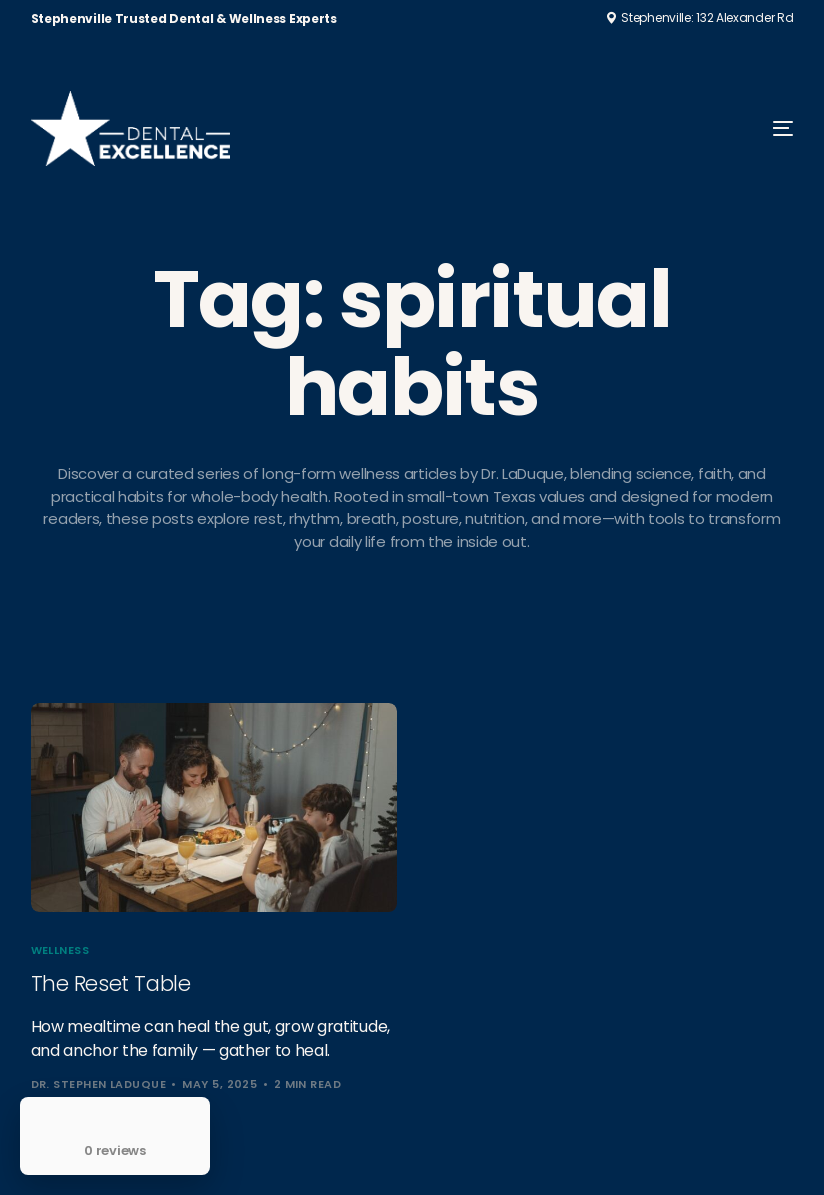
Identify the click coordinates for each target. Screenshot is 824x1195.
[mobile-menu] (755, 128)
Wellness (60, 950)
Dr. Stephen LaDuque (98, 1084)
